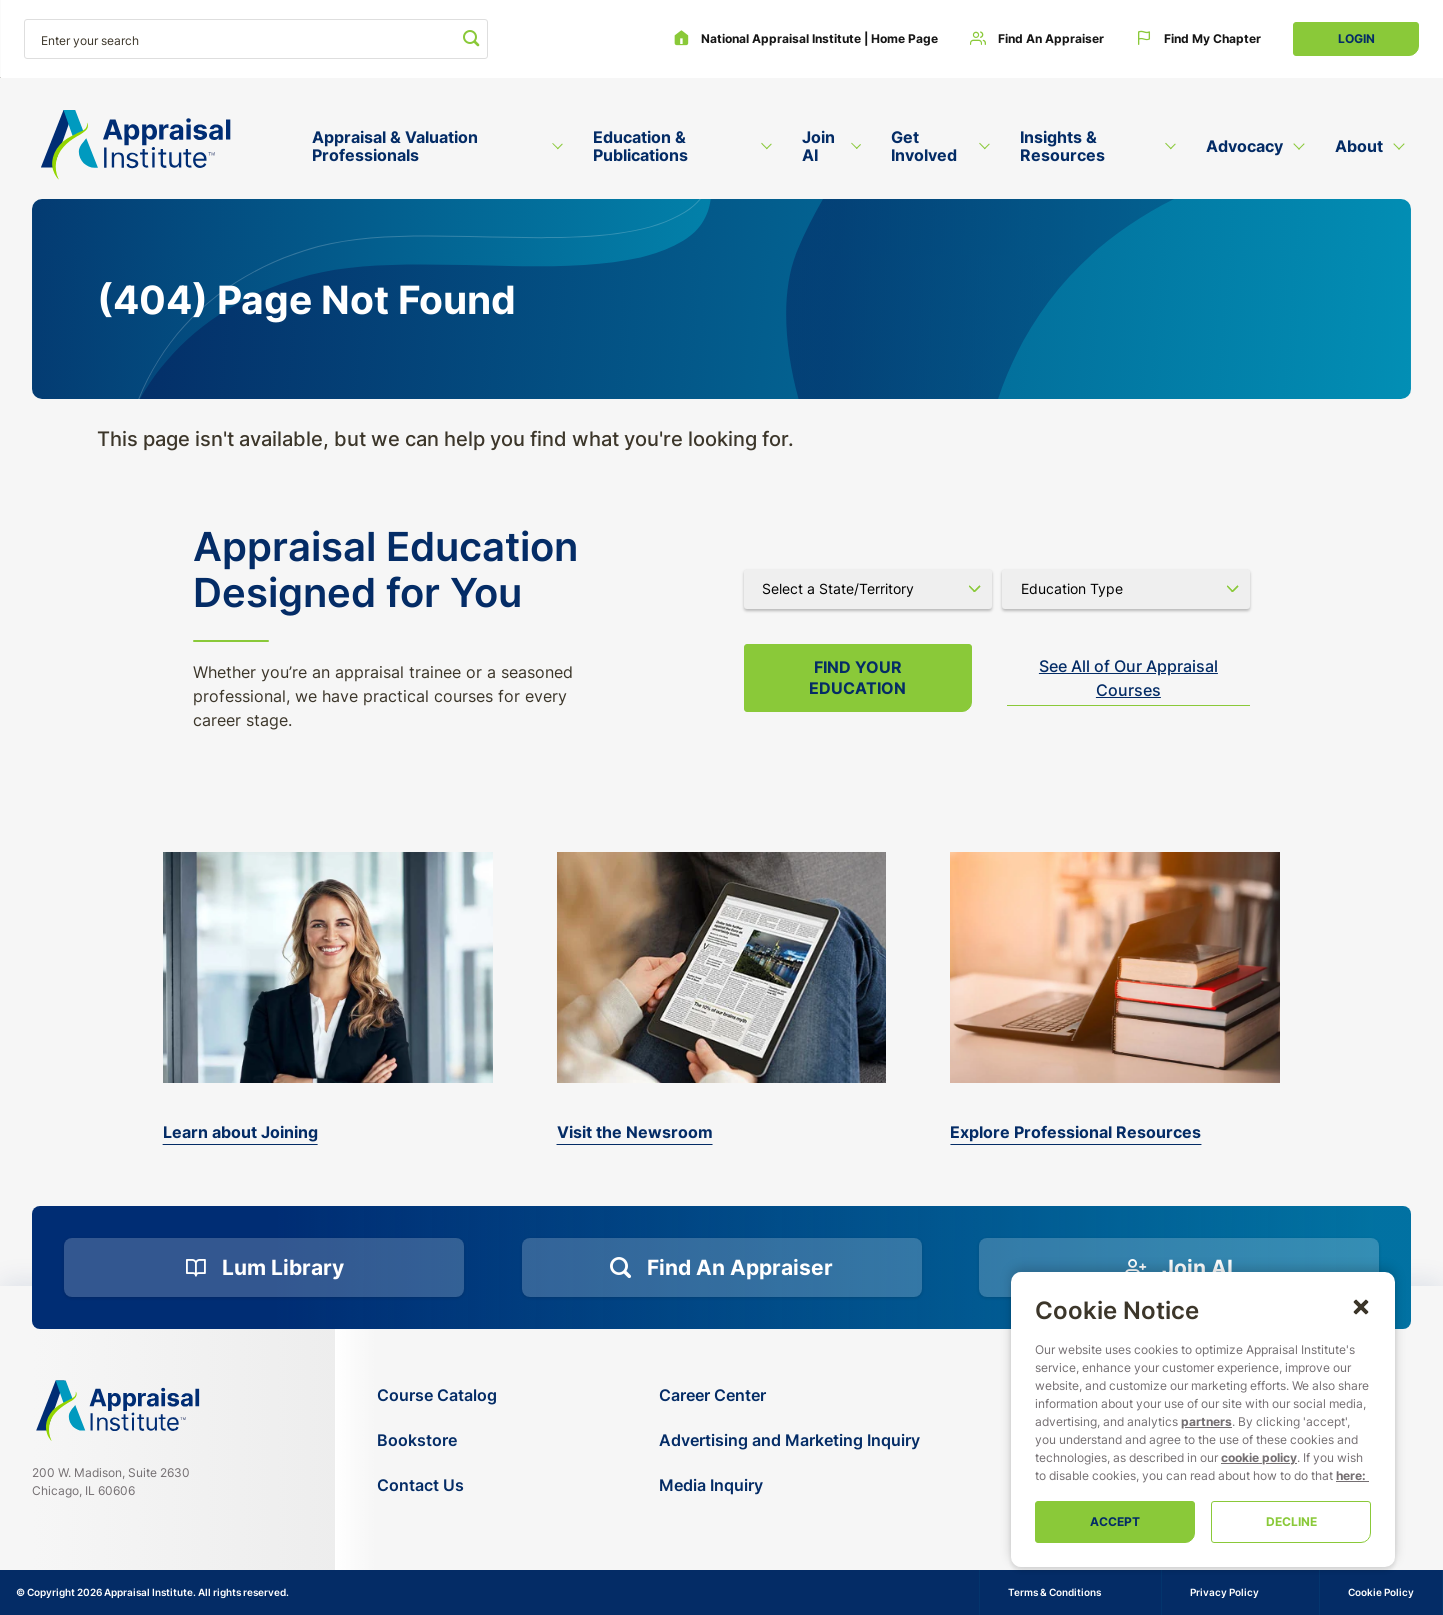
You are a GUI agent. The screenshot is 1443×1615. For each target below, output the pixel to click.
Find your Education (857, 677)
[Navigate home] (118, 1410)
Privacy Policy (1224, 1592)
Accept (1115, 1521)
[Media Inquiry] (789, 1485)
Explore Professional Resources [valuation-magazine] (1075, 1132)
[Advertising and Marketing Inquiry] (789, 1440)
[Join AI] (1179, 1268)
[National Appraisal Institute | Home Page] (805, 39)
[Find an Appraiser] (1037, 39)
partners (1206, 1421)
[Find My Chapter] (1198, 39)
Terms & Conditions (1054, 1592)
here (1349, 1475)
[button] (1361, 1306)
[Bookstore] (437, 1440)
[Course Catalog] (437, 1395)
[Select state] (868, 589)
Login (1356, 38)
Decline (1291, 1521)
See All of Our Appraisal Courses (1128, 678)
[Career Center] (789, 1395)
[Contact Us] (437, 1485)
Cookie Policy (1381, 1592)
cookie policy (1259, 1457)
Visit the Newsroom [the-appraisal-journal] (635, 1132)
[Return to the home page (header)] (136, 145)
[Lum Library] (264, 1268)
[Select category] (1126, 589)
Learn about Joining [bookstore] (240, 1132)
